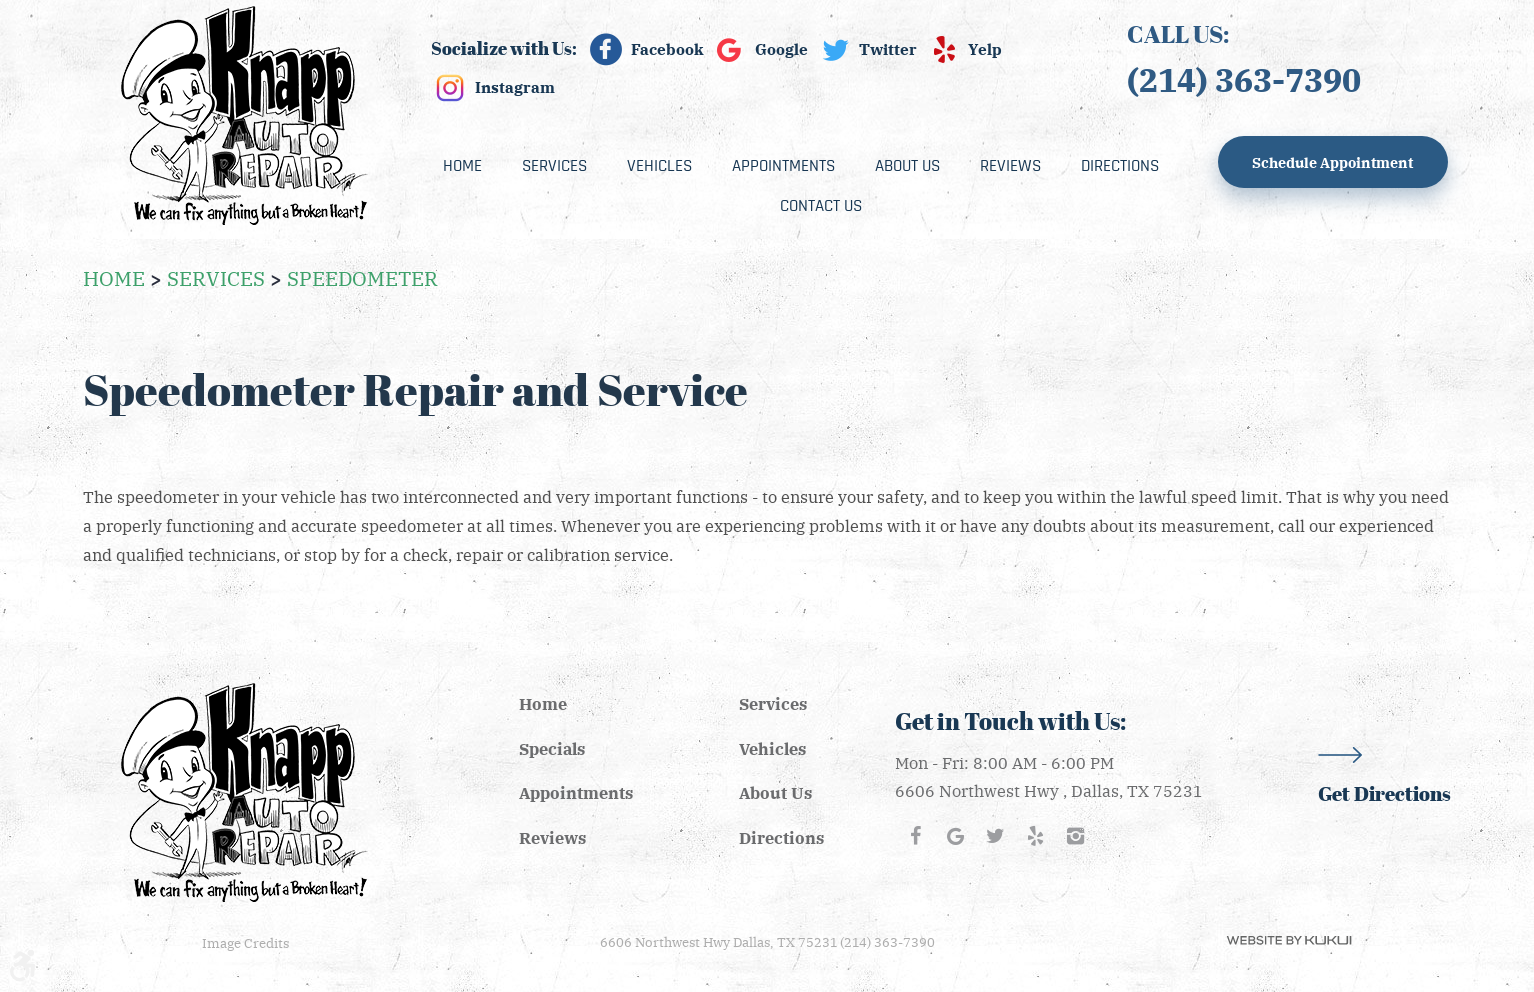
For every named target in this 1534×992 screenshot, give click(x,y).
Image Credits (245, 942)
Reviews (1010, 166)
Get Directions (1384, 794)
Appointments (783, 166)
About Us (907, 166)
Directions (1120, 166)
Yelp (985, 49)
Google (781, 49)
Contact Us (821, 206)
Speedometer (362, 277)
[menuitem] (462, 166)
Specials (552, 748)
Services (554, 166)
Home (462, 166)
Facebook (667, 49)
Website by (1289, 940)
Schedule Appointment (1332, 162)
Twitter (888, 49)
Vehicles (659, 166)
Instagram (515, 87)
